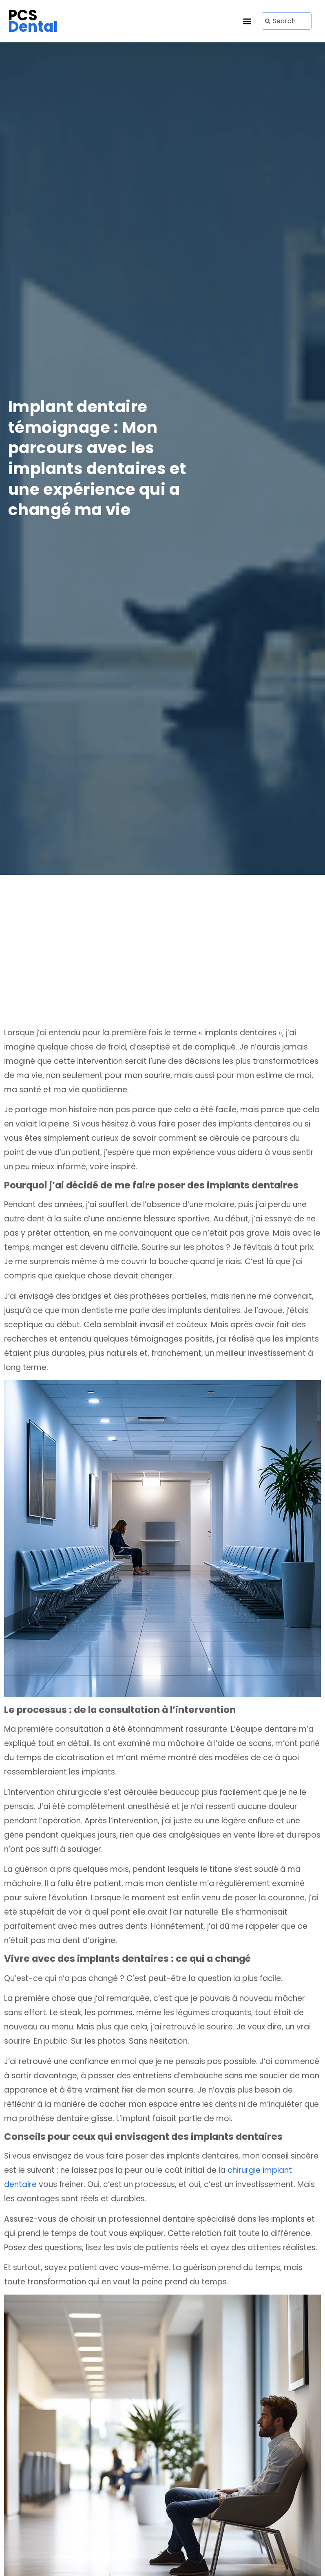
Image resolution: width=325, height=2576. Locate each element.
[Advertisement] (162, 960)
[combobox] (287, 21)
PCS (33, 21)
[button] (247, 21)
